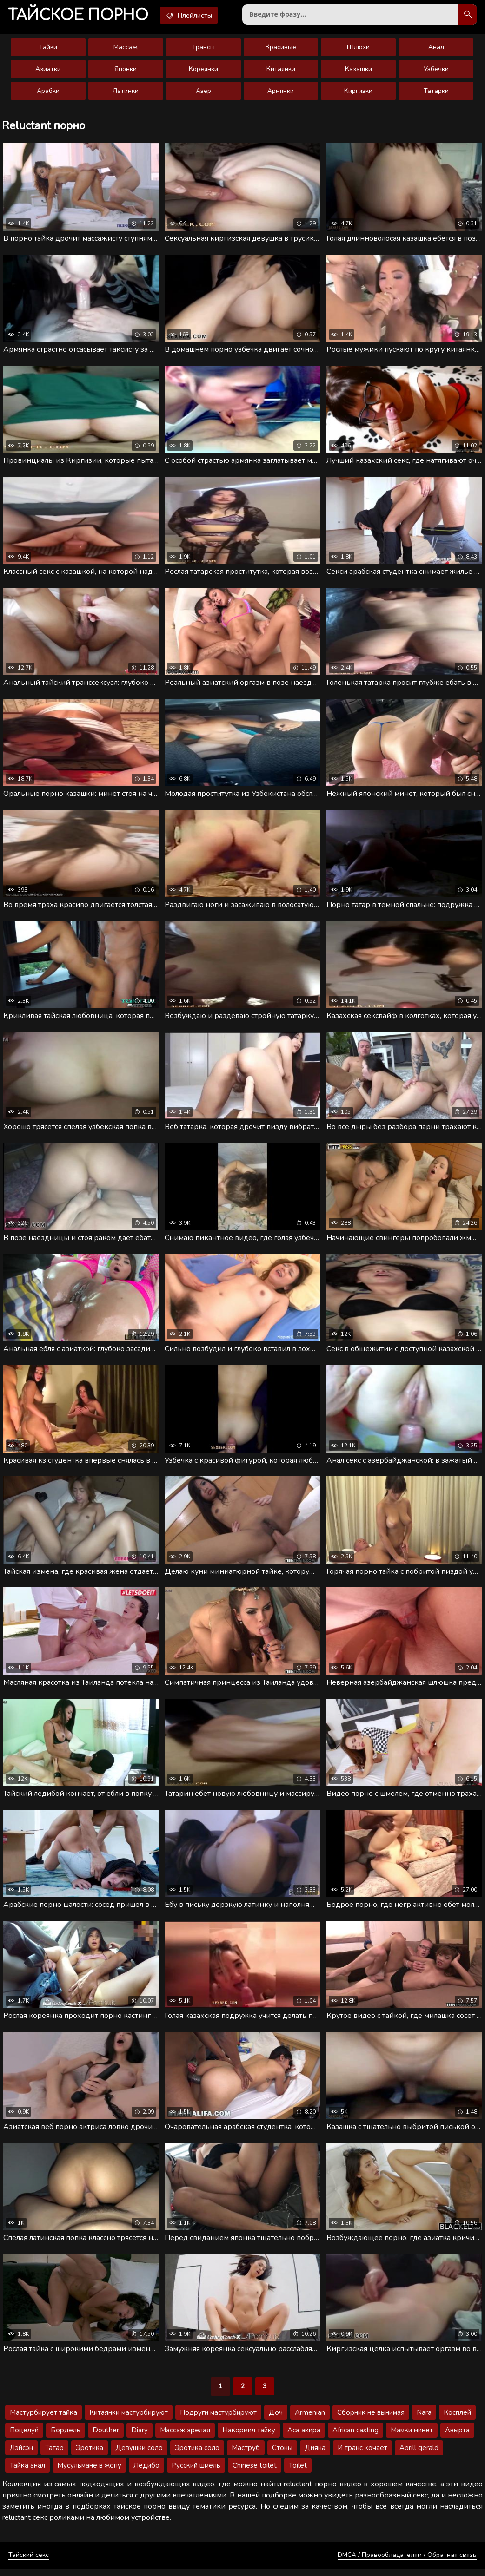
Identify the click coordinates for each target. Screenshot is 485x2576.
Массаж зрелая (185, 2437)
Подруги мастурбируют (218, 2420)
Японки (125, 70)
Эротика (89, 2455)
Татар (54, 2455)
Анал (436, 49)
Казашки (358, 70)
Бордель (65, 2437)
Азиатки (48, 70)
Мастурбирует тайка (43, 2420)
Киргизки (358, 92)
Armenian (310, 2420)
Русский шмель (196, 2472)
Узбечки (436, 70)
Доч (276, 2420)
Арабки (48, 92)
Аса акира (303, 2437)
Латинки (126, 92)
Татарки (436, 92)
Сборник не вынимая (371, 2420)
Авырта (457, 2437)
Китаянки (280, 70)
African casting (355, 2437)
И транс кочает (362, 2455)
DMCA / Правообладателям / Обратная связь (407, 2562)
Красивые (281, 49)
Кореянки (203, 70)
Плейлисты (195, 15)
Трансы (203, 49)
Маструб (246, 2455)
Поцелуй (24, 2437)
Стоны (282, 2455)
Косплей (457, 2420)
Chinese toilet (255, 2472)
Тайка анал (27, 2472)
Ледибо (146, 2472)
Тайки (48, 49)
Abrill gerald (418, 2455)
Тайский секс (28, 2562)
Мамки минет (412, 2437)
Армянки (280, 92)
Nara (424, 2420)
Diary (139, 2437)
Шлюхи (358, 49)
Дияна (315, 2455)
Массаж (125, 49)
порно (80, 16)
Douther (106, 2437)
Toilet (298, 2472)
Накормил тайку (248, 2437)
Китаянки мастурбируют (128, 2420)
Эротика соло (197, 2455)
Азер (203, 92)
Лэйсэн (21, 2455)
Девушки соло (139, 2455)
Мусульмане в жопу (89, 2472)
